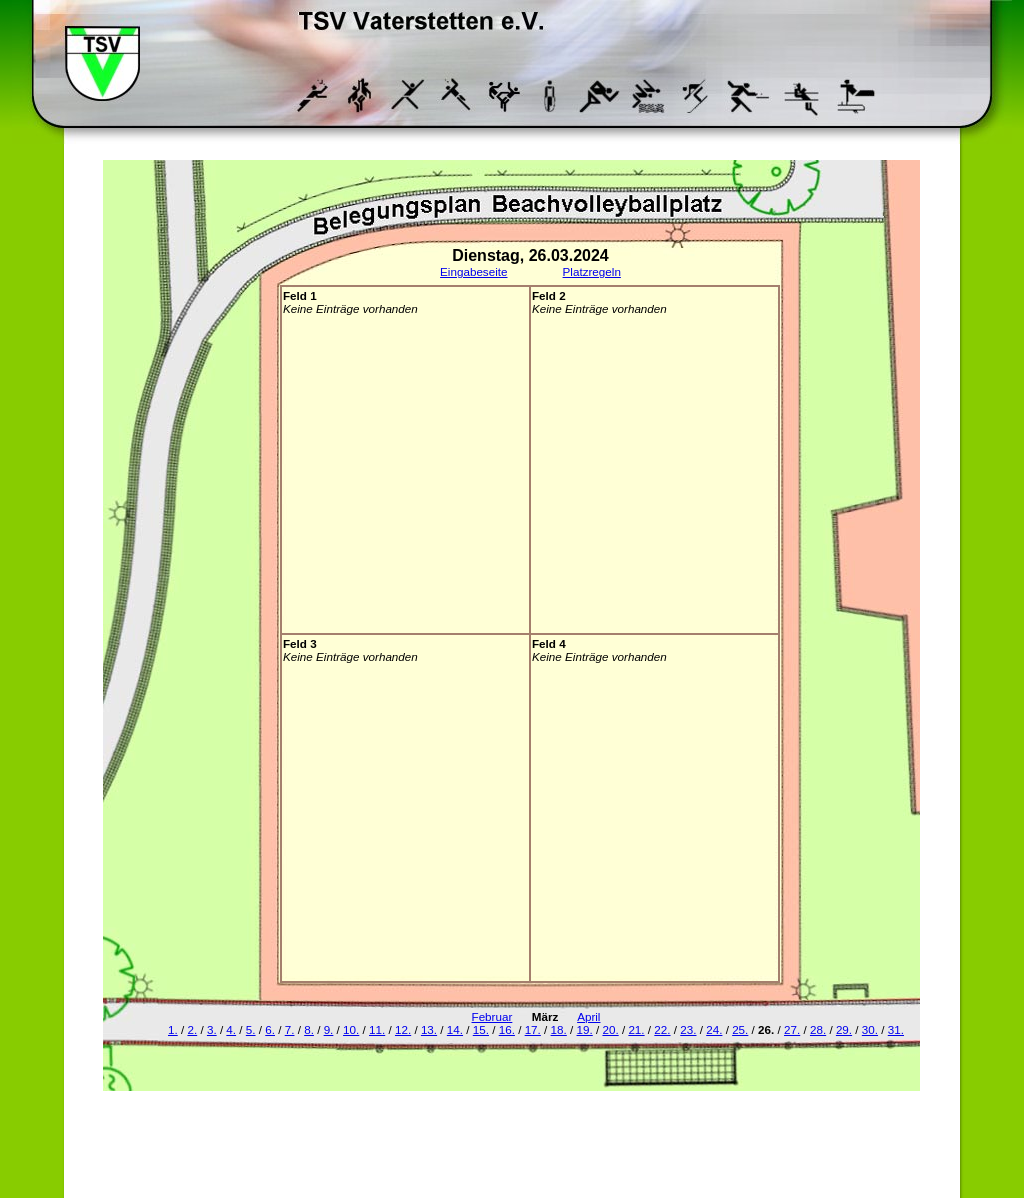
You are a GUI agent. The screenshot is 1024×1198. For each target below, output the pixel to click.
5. (251, 1029)
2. (192, 1029)
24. (714, 1029)
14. (455, 1029)
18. (559, 1029)
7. (290, 1029)
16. (507, 1029)
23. (688, 1029)
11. (377, 1029)
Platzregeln (592, 271)
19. (585, 1029)
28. (818, 1029)
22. (662, 1029)
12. (403, 1029)
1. (173, 1029)
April (588, 1016)
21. (636, 1029)
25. (740, 1029)
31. (896, 1029)
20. (610, 1029)
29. (844, 1029)
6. (270, 1029)
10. (351, 1029)
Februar (492, 1016)
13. (429, 1029)
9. (329, 1029)
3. (212, 1029)
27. (792, 1029)
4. (231, 1029)
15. (481, 1029)
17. (533, 1029)
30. (870, 1029)
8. (309, 1029)
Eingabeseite (473, 271)
